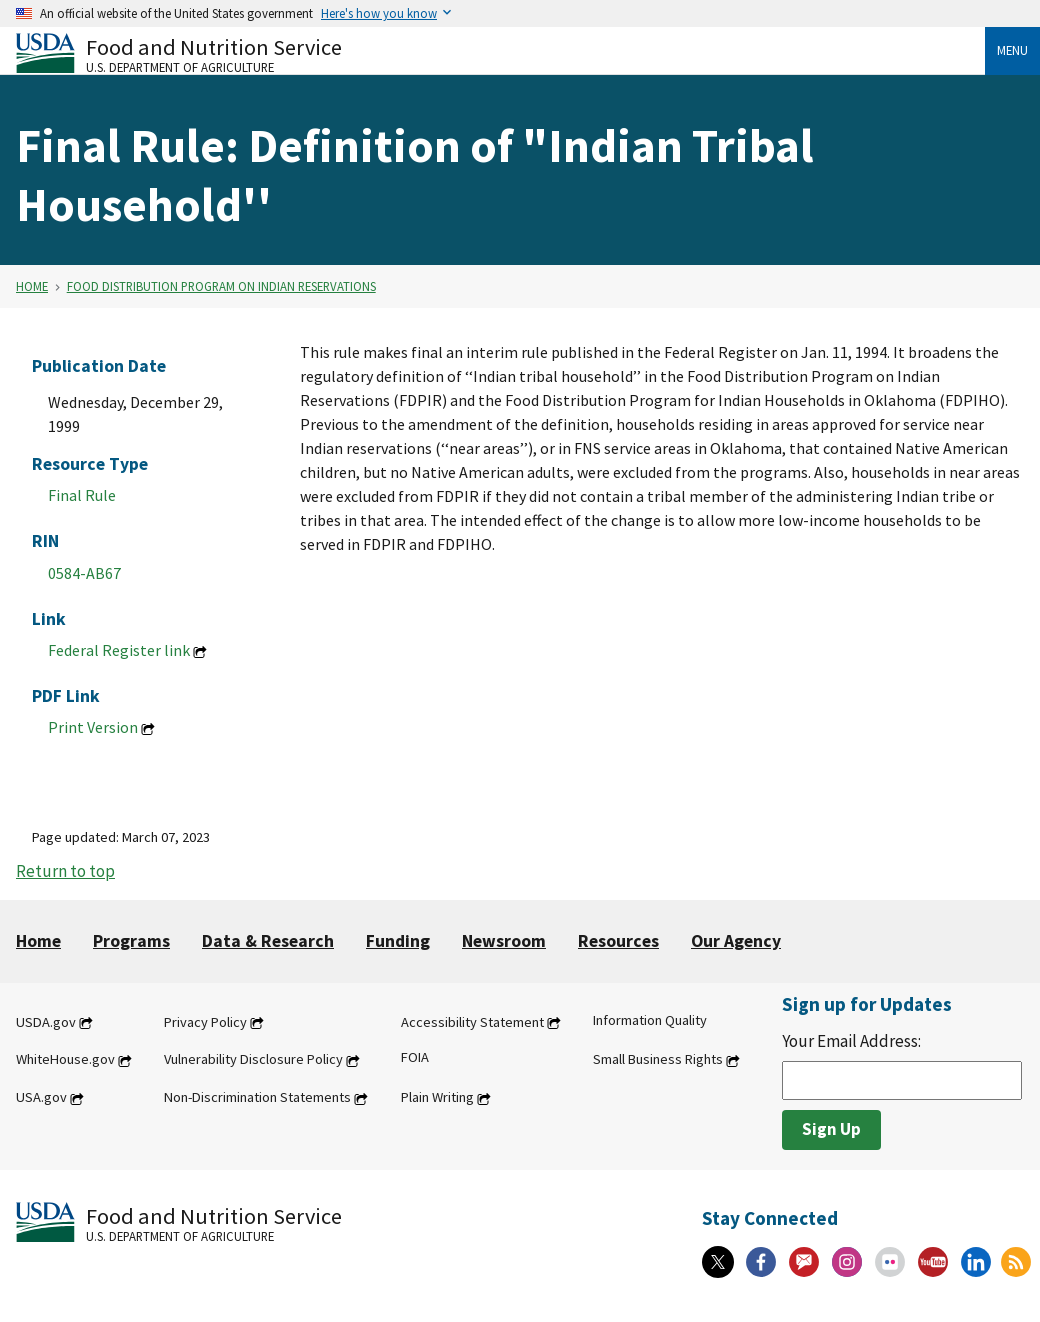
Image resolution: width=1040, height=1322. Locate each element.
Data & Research (268, 941)
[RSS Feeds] (1016, 1262)
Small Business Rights (658, 1060)
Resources (618, 941)
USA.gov (41, 1098)
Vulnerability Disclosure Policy (253, 1060)
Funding (398, 941)
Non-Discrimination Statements (257, 1098)
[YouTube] (933, 1262)
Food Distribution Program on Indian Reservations (221, 286)
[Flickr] (890, 1262)
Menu (1012, 50)
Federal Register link (119, 650)
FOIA (415, 1058)
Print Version (93, 727)
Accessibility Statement (472, 1022)
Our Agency (736, 941)
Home (32, 286)
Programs (131, 941)
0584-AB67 (84, 573)
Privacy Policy (205, 1022)
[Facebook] (761, 1262)
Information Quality (650, 1020)
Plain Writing (437, 1098)
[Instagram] (847, 1262)
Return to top (65, 871)
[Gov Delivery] (804, 1262)
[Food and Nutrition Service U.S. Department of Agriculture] (500, 53)
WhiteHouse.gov (65, 1060)
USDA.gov (46, 1022)
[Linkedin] (976, 1262)
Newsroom (504, 941)
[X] (718, 1262)
